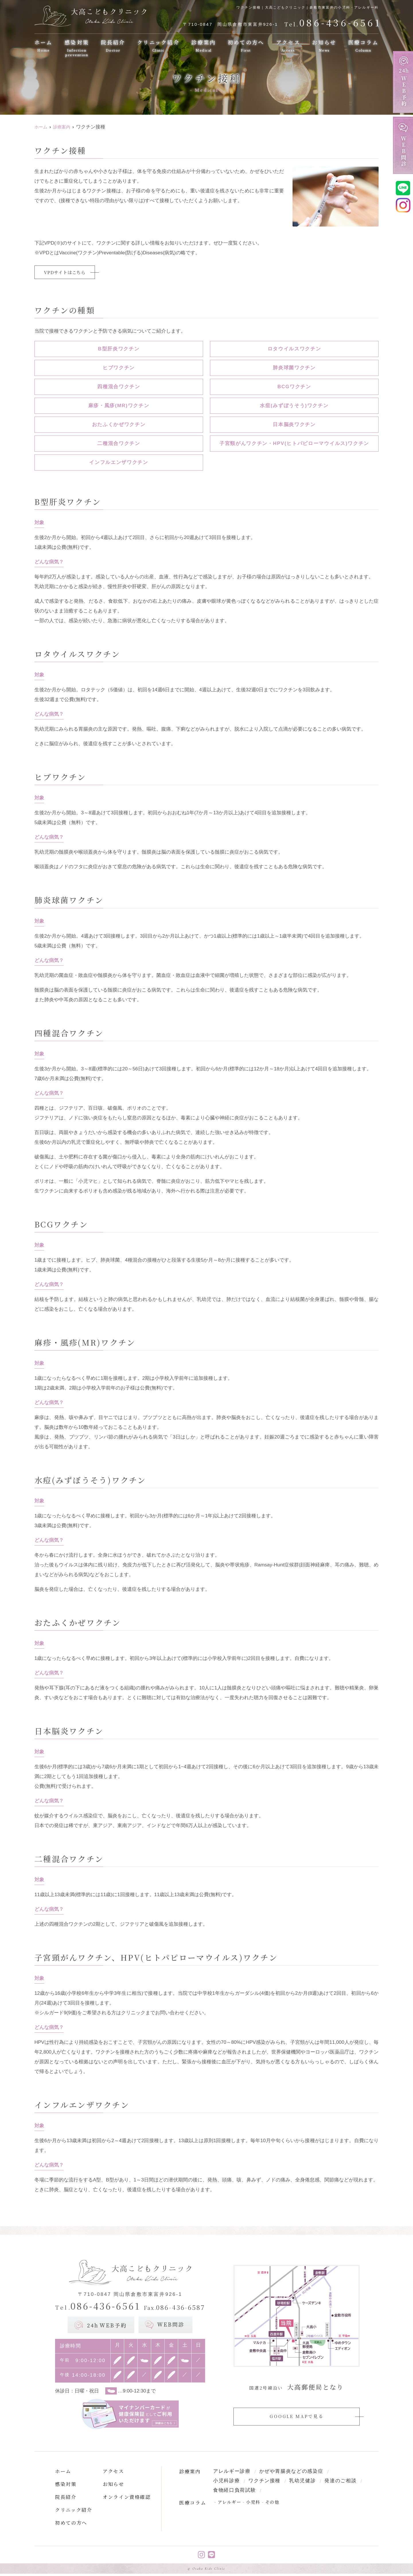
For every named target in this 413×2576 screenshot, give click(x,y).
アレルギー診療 (232, 2472)
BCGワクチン (294, 387)
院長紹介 (113, 45)
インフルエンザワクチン (118, 463)
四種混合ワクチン (118, 387)
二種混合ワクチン (118, 444)
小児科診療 (226, 2482)
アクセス (288, 45)
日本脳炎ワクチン (294, 425)
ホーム (43, 45)
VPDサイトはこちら (67, 272)
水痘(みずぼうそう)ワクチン (294, 406)
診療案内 (203, 45)
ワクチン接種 (264, 2482)
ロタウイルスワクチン (294, 349)
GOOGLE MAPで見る (296, 2417)
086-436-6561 (97, 2306)
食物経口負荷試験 (234, 2491)
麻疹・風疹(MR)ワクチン (118, 406)
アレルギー (229, 2504)
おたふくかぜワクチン (119, 425)
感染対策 (77, 48)
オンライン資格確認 (127, 2498)
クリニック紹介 (158, 45)
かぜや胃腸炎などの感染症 (291, 2472)
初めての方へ (246, 45)
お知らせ (324, 45)
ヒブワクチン (119, 368)
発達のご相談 (341, 2482)
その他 (272, 2504)
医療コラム (363, 45)
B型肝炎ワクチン (119, 349)
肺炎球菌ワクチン (294, 368)
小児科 (253, 2504)
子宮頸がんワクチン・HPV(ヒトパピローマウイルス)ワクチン (294, 444)
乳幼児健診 (302, 2482)
